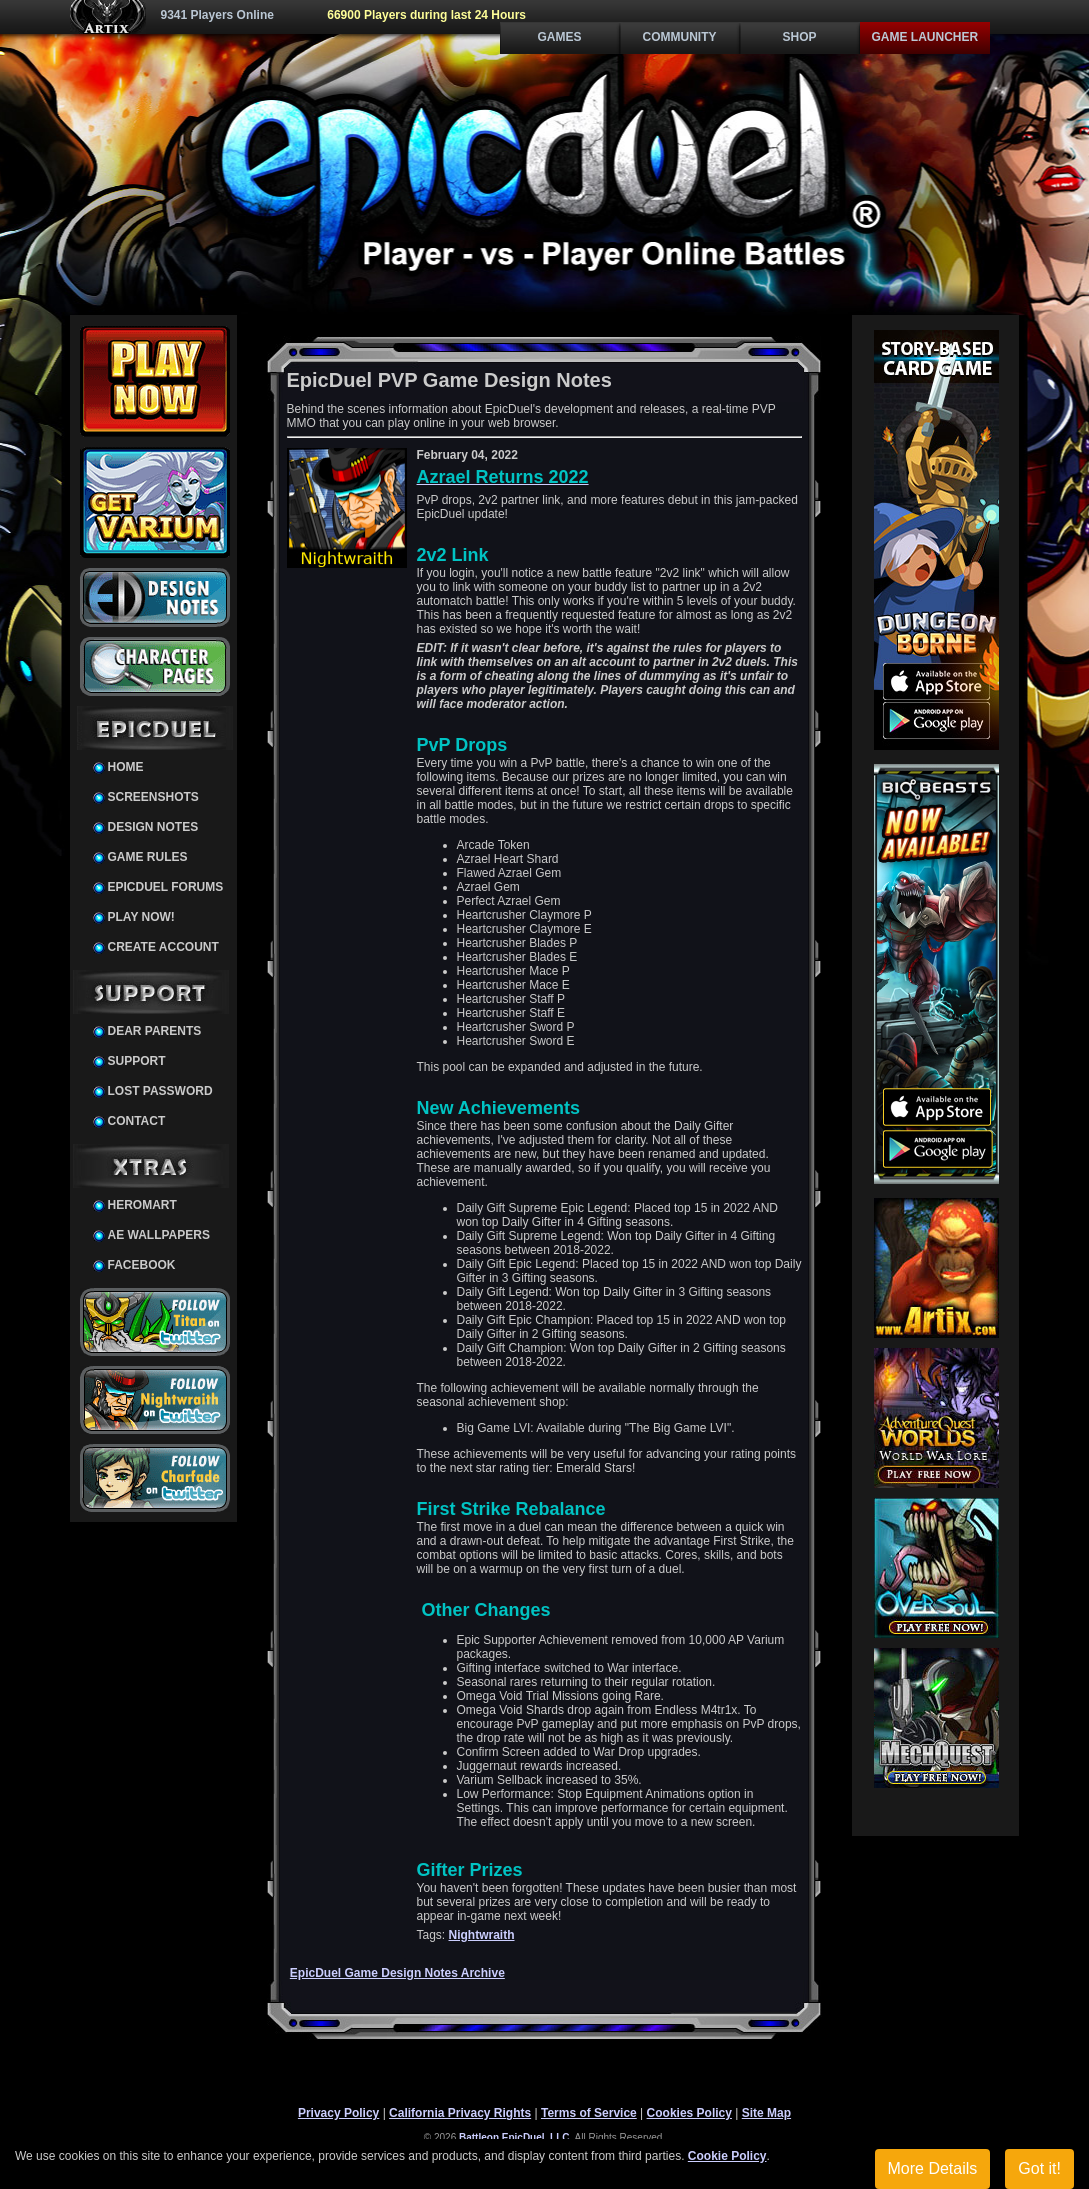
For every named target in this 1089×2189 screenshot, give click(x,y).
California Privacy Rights (460, 2113)
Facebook (142, 1265)
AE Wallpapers (159, 1235)
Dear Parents (155, 1031)
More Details (933, 2168)
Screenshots (153, 797)
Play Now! (141, 917)
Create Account (163, 947)
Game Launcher (925, 37)
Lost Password (160, 1091)
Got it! (1039, 2168)
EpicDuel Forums (166, 887)
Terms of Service (589, 2113)
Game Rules (148, 857)
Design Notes (153, 827)
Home (126, 767)
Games (559, 37)
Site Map (766, 2113)
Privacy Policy (338, 2113)
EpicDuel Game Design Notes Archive (397, 1973)
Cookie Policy (727, 2156)
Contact (137, 1121)
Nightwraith (482, 1935)
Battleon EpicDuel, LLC (514, 2137)
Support (137, 1061)
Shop (799, 37)
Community (680, 37)
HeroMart (142, 1205)
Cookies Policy (689, 2113)
